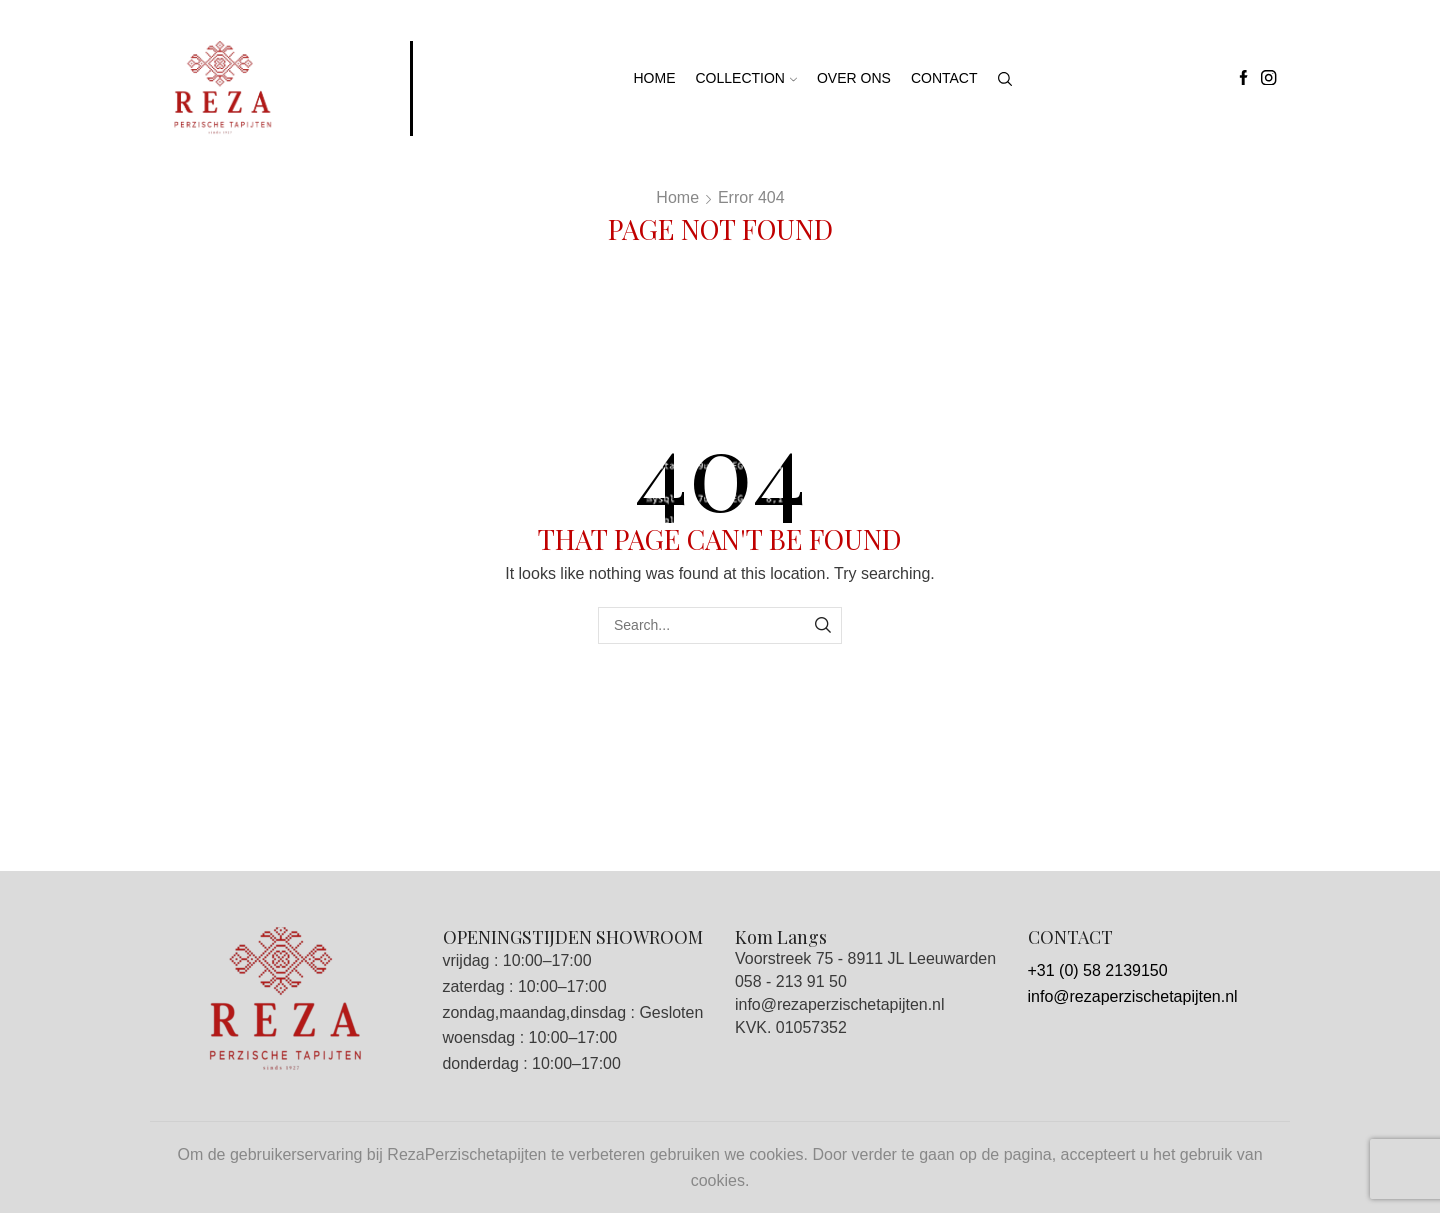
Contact (944, 78)
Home (655, 78)
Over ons (854, 78)
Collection (746, 78)
